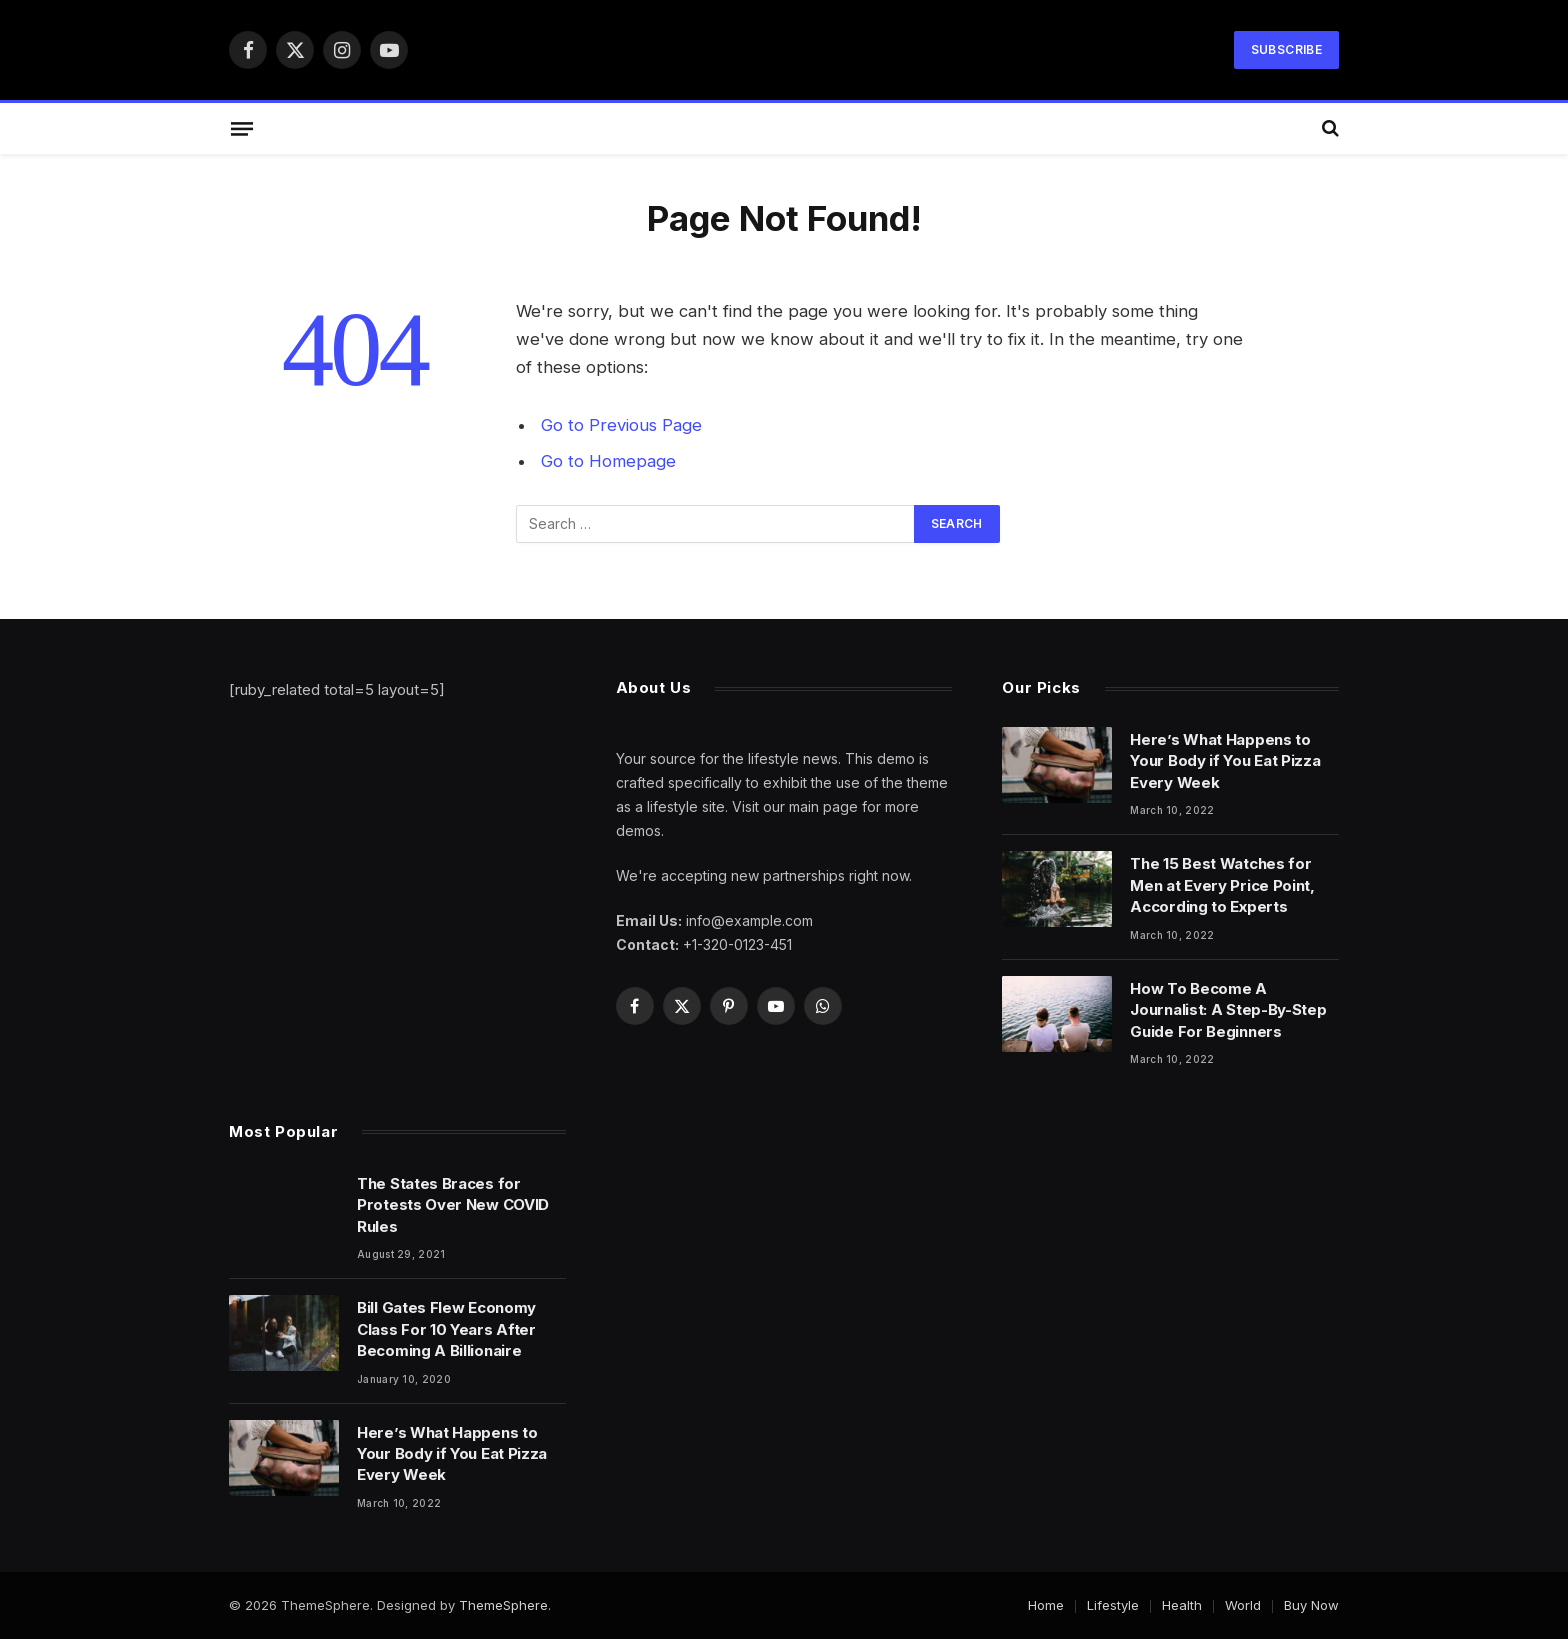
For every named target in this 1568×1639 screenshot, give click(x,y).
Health (1182, 1605)
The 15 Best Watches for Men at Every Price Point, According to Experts (1222, 885)
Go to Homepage (608, 461)
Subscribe (1286, 49)
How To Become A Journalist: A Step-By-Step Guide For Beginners (1228, 1010)
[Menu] (242, 128)
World (1243, 1605)
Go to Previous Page (621, 425)
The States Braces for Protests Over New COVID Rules (453, 1205)
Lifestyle (1113, 1605)
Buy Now (1311, 1605)
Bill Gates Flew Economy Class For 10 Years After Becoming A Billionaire (446, 1329)
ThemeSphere (503, 1605)
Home (1046, 1605)
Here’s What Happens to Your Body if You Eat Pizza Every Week (1225, 761)
